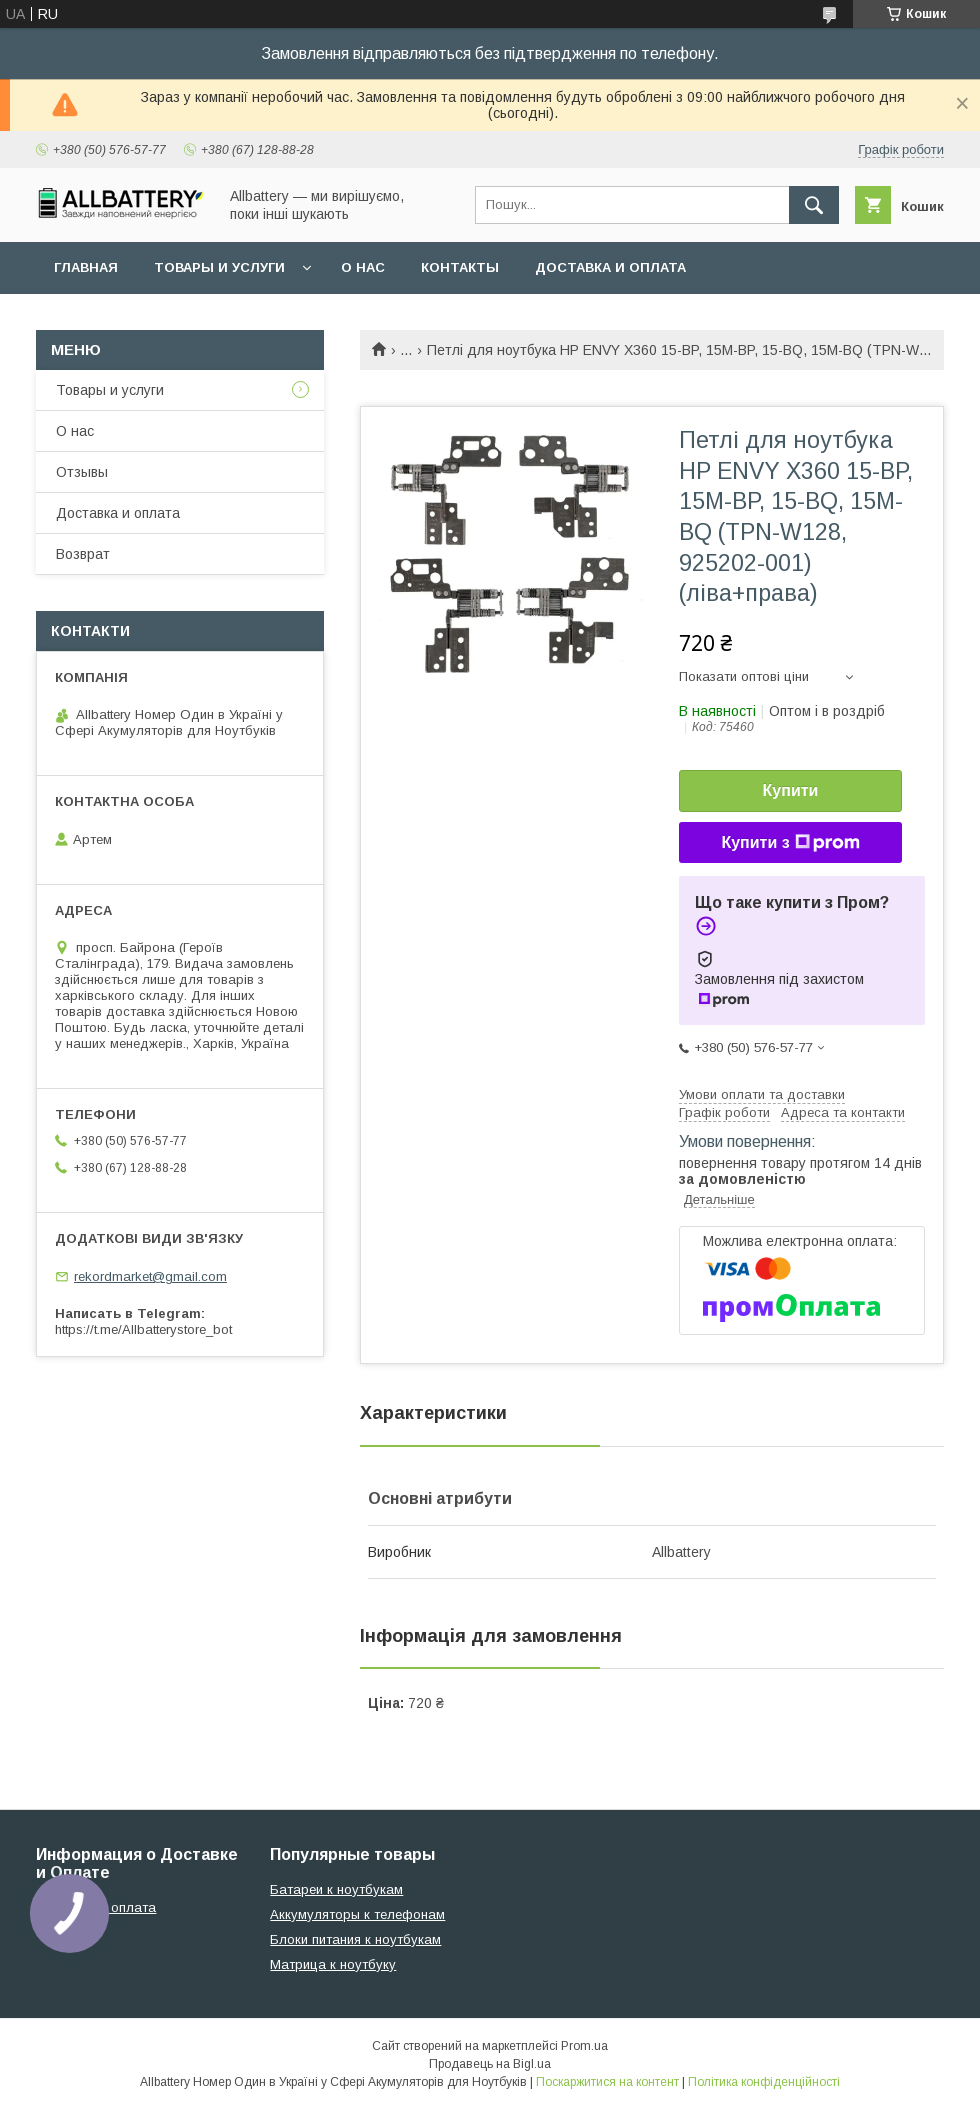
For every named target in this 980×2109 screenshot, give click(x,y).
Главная (86, 267)
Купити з (790, 843)
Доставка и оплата (610, 267)
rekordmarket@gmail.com (150, 1276)
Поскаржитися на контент (607, 2082)
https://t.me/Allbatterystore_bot (143, 1329)
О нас (363, 267)
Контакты (460, 267)
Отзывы (82, 472)
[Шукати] (814, 205)
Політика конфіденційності (764, 2082)
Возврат (83, 554)
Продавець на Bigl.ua (490, 2064)
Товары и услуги (219, 267)
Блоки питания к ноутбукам (355, 1939)
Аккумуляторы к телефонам (357, 1914)
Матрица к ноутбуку (333, 1964)
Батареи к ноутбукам (336, 1889)
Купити (791, 790)
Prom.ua (584, 2046)
